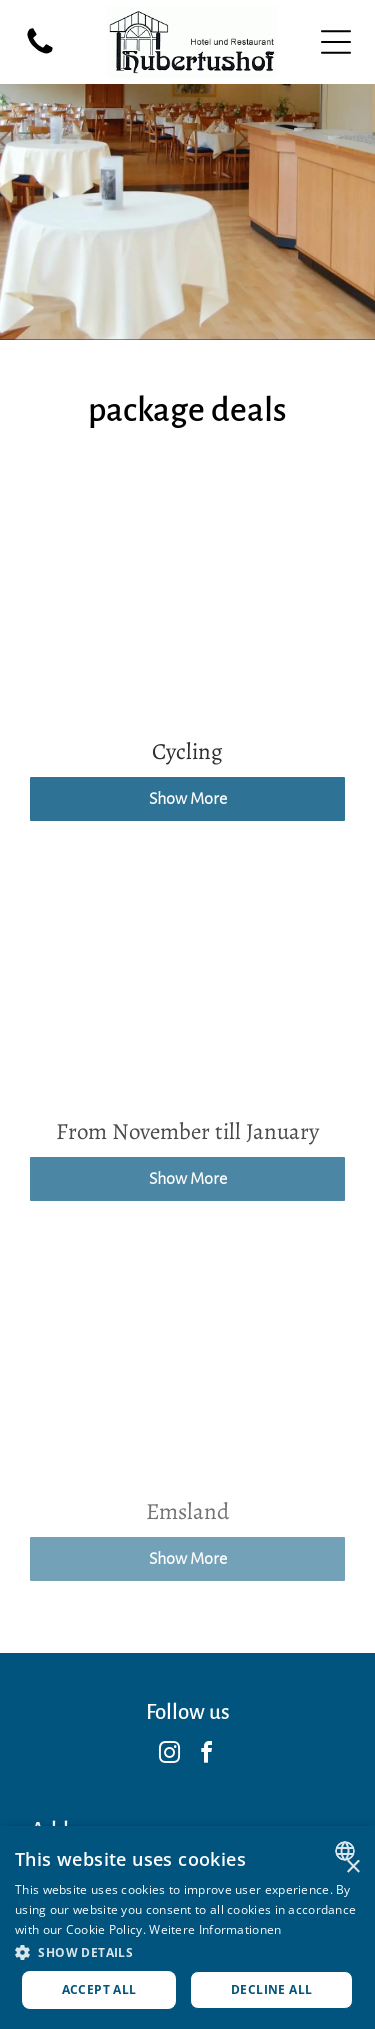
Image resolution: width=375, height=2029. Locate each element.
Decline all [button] (271, 1989)
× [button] (352, 1867)
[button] (187, 1951)
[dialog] (187, 1927)
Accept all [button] (99, 1989)
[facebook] (206, 1755)
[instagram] (169, 1755)
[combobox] (347, 1851)
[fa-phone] (40, 53)
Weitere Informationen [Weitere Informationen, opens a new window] (215, 1929)
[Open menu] (336, 42)
